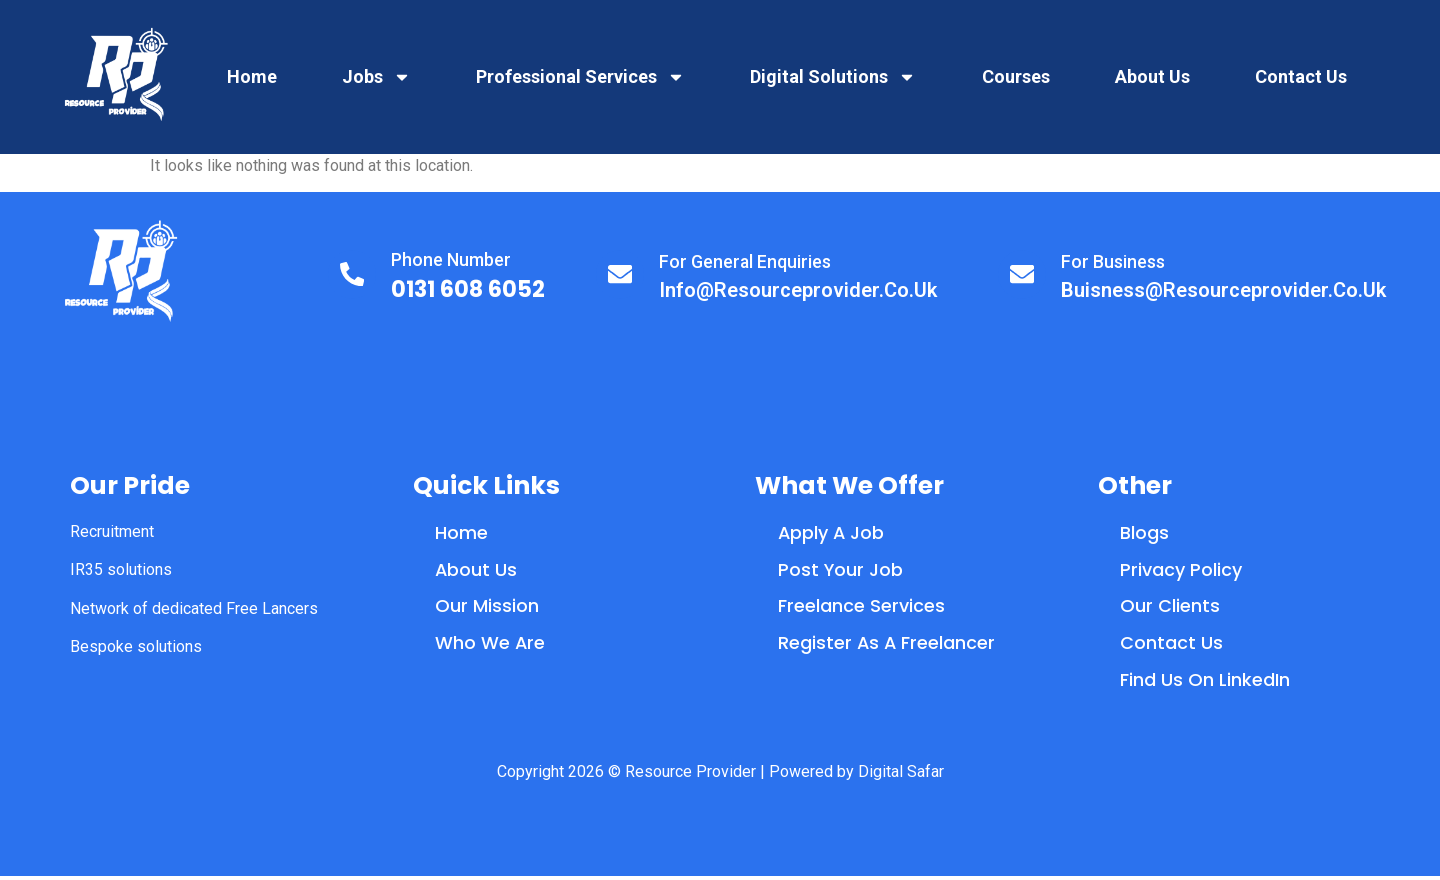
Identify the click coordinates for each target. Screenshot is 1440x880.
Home (252, 76)
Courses (1016, 76)
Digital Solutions (833, 77)
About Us (1152, 76)
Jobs (376, 77)
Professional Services (580, 77)
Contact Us (1301, 76)
